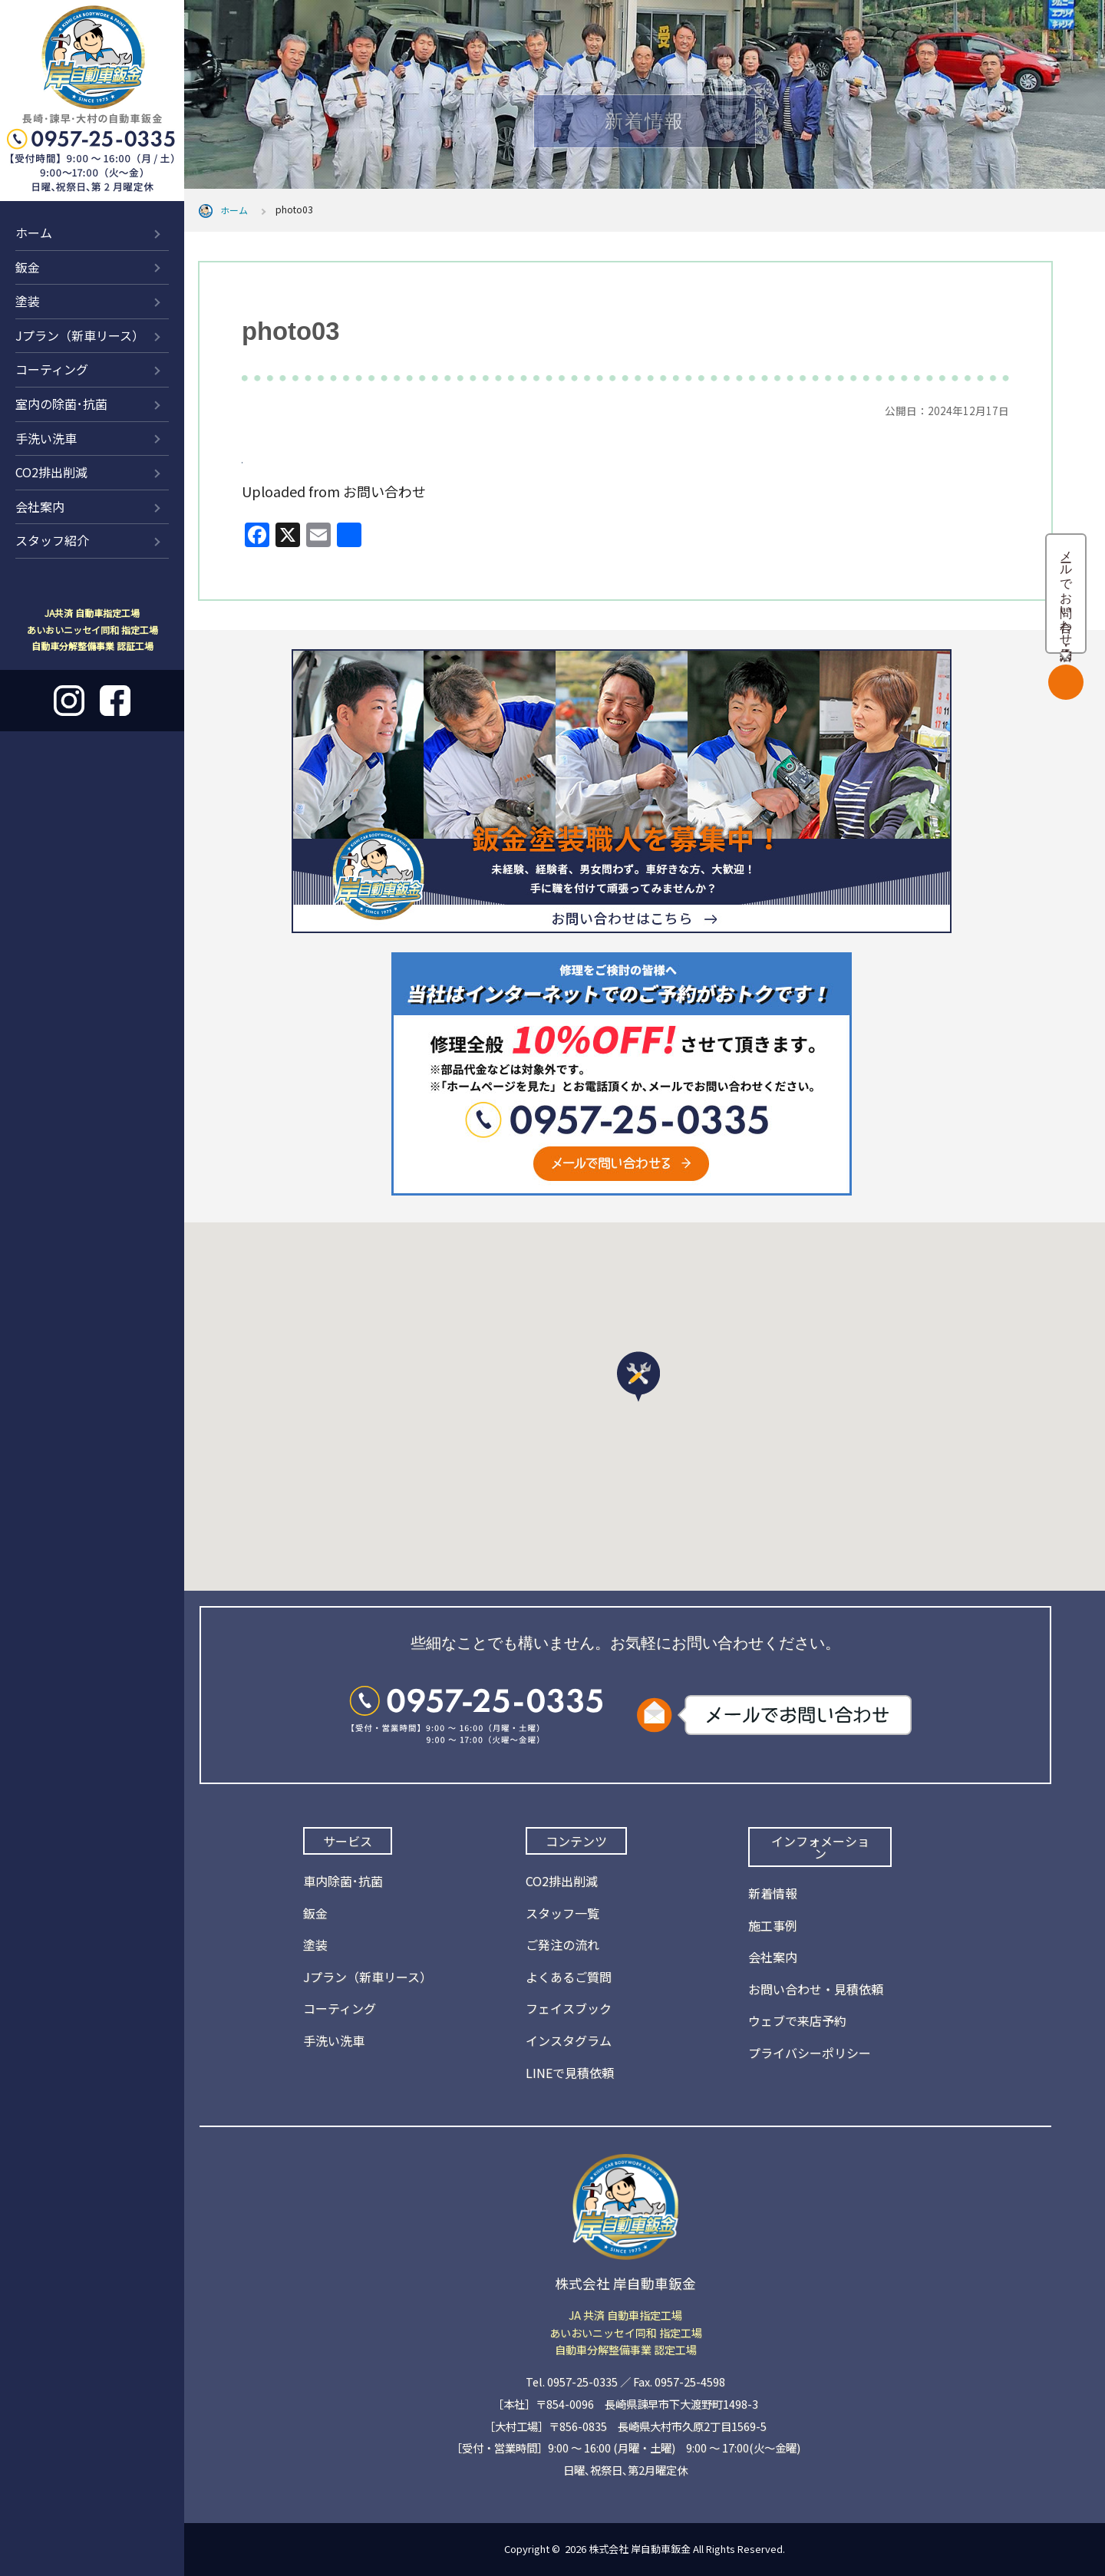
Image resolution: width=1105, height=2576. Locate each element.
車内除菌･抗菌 (343, 1881)
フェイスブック (569, 2008)
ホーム (33, 232)
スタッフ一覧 (562, 1913)
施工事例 (772, 1925)
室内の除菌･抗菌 (61, 403)
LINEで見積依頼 (570, 2072)
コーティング (51, 369)
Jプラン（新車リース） (79, 335)
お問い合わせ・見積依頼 (815, 1989)
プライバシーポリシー (809, 2052)
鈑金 (27, 267)
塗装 (27, 301)
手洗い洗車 (46, 438)
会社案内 (39, 506)
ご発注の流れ (562, 1944)
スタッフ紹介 (52, 540)
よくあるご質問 (569, 1976)
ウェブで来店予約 (797, 2020)
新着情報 (772, 1893)
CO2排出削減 (51, 472)
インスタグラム (569, 2040)
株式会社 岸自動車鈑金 (640, 2548)
